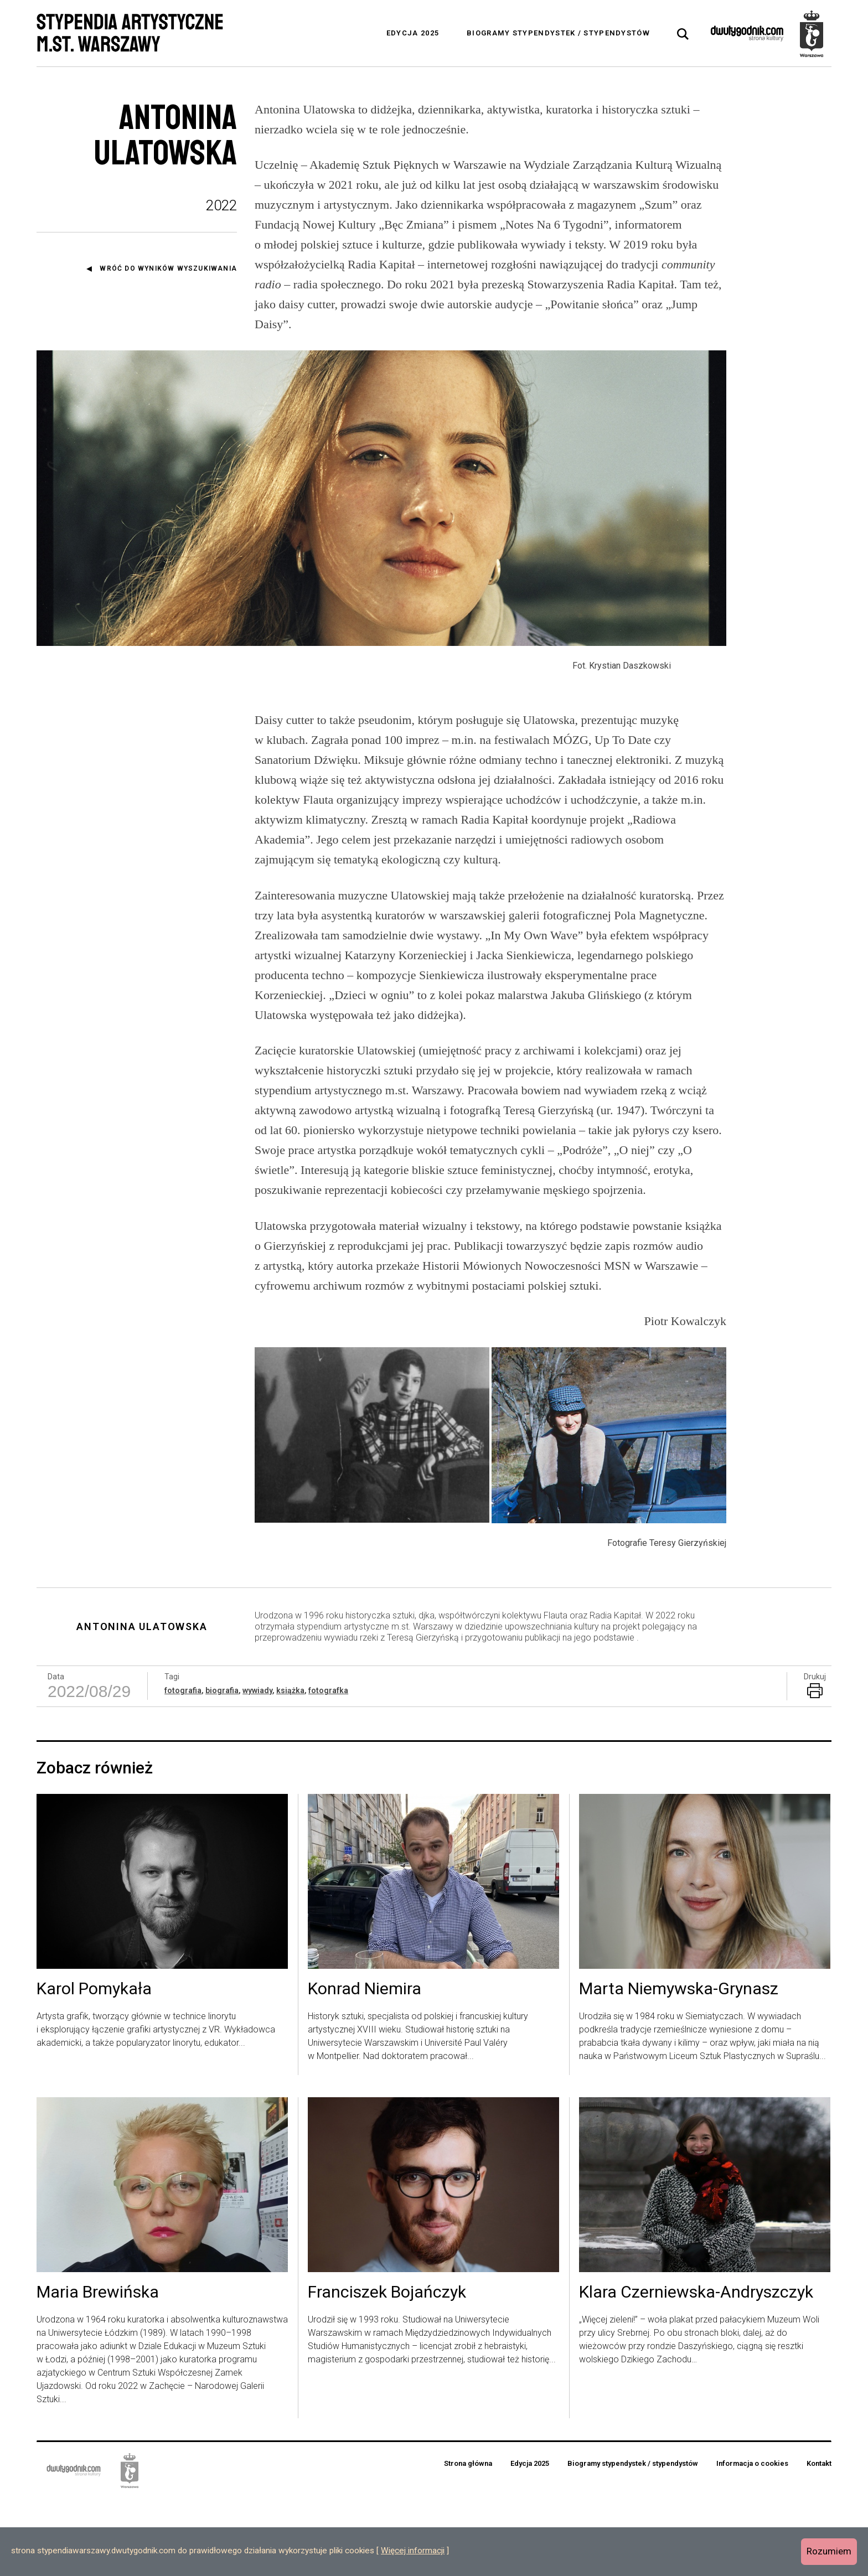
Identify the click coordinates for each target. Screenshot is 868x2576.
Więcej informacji (413, 2551)
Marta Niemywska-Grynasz (678, 2066)
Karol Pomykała (94, 2066)
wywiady (257, 1766)
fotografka (328, 1766)
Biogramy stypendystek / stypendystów (558, 33)
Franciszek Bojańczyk (387, 2369)
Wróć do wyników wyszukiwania (168, 268)
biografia (222, 1766)
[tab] (683, 34)
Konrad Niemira (364, 2066)
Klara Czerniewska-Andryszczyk (696, 2369)
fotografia (183, 1766)
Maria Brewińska (98, 2369)
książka (290, 1766)
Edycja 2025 (412, 33)
